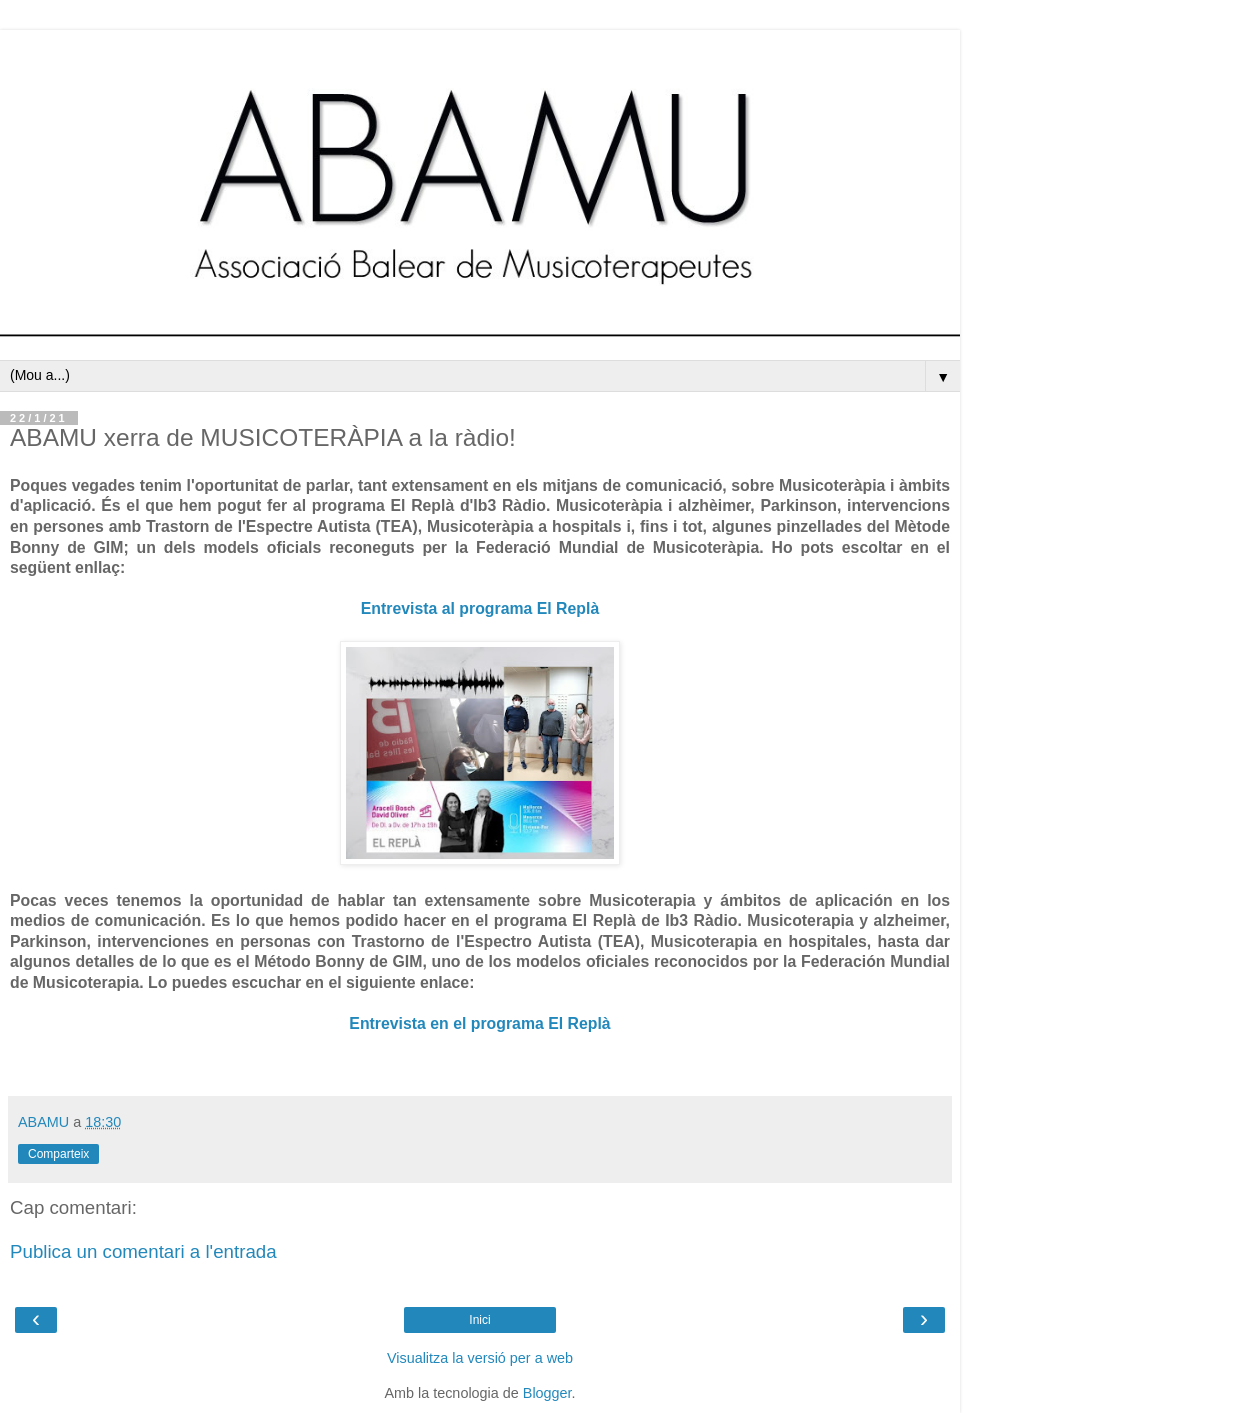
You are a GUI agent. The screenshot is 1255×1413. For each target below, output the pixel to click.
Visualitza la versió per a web (480, 1358)
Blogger (547, 1393)
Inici (479, 1320)
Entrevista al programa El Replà (480, 608)
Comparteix (58, 1154)
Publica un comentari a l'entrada (143, 1251)
